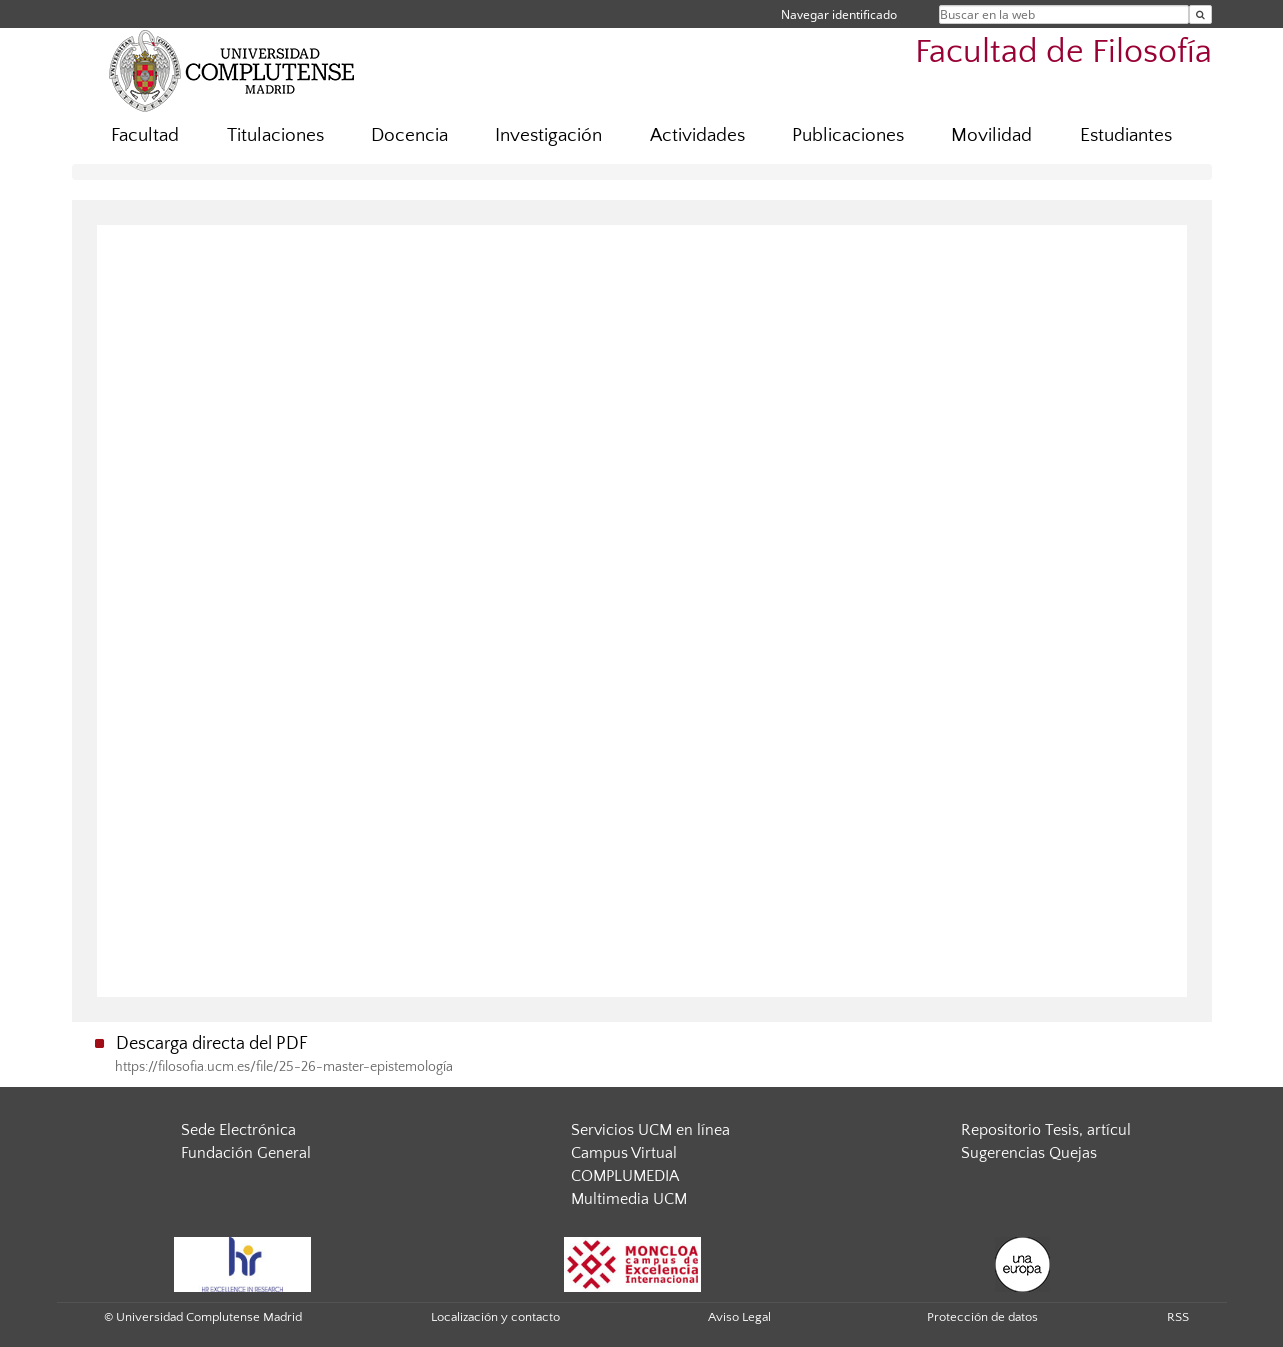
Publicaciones (848, 135)
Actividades (697, 135)
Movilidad (991, 135)
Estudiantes (1126, 135)
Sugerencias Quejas (1029, 1153)
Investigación (548, 135)
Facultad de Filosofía (1063, 52)
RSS (1178, 1317)
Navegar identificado (839, 14)
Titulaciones (275, 135)
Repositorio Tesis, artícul (1046, 1130)
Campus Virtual (624, 1153)
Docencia (409, 135)
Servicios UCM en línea (650, 1130)
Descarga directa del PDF (212, 1044)
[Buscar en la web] (1200, 14)
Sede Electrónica (238, 1130)
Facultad (145, 135)
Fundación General (246, 1153)
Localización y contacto (495, 1317)
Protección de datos (982, 1317)
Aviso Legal (739, 1317)
